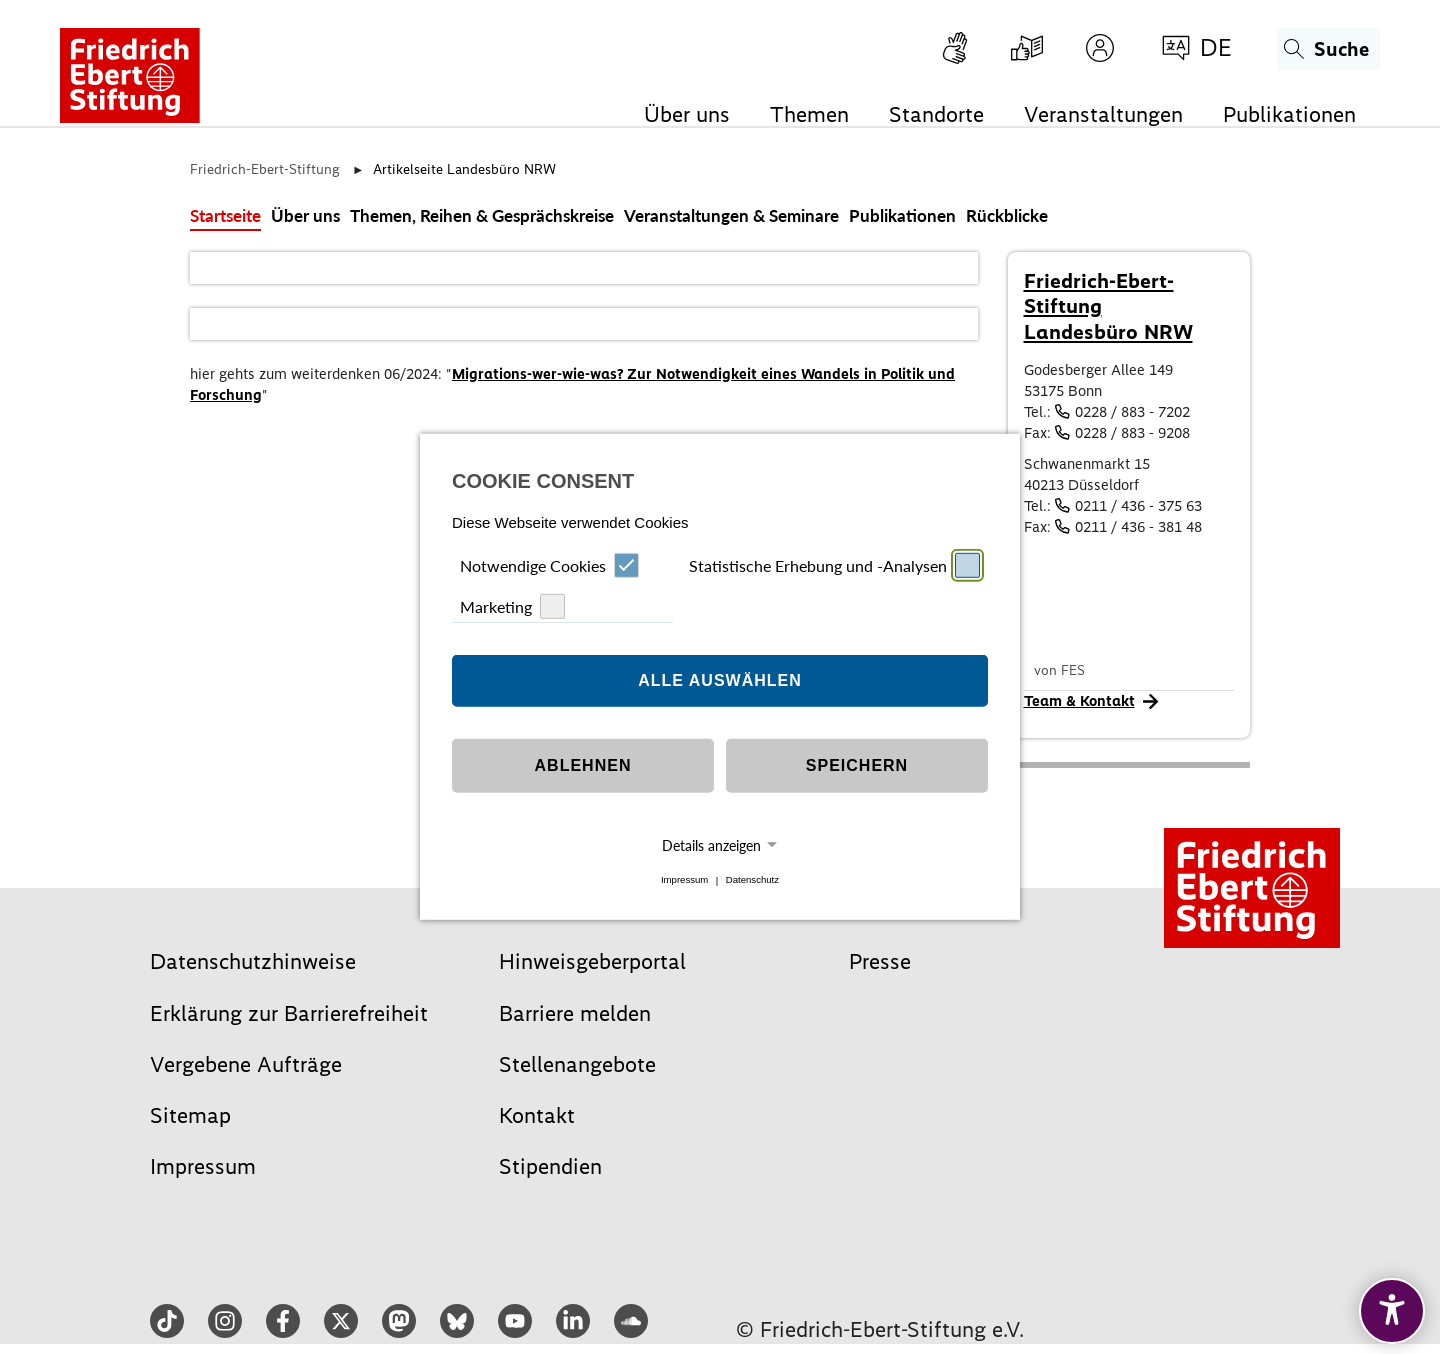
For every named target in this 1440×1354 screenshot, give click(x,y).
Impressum (684, 880)
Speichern (857, 765)
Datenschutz (752, 880)
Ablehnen (583, 765)
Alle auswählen (720, 680)
